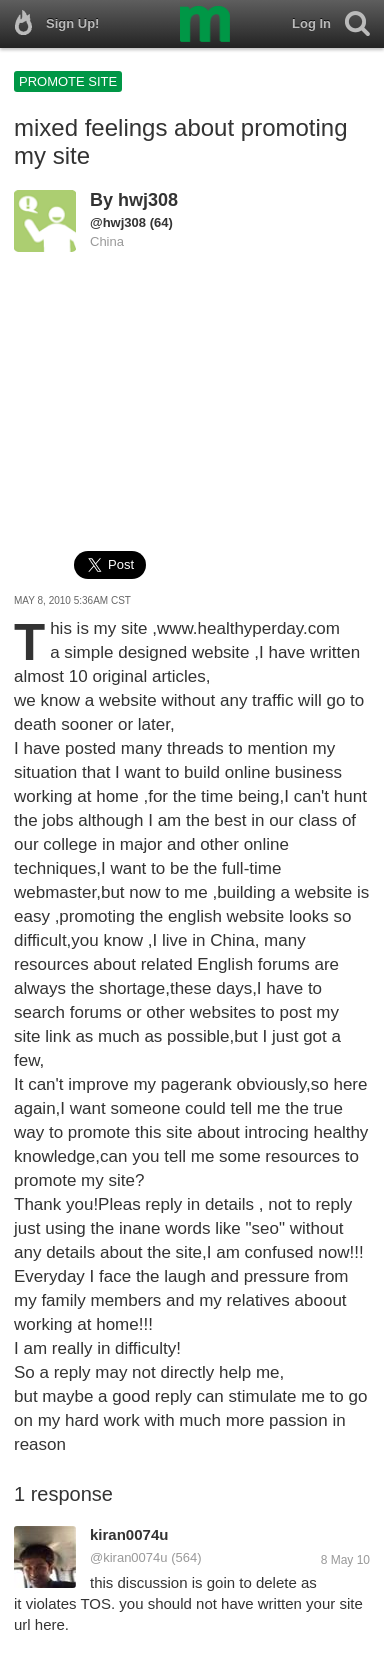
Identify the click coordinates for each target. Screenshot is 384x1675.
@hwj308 (118, 222)
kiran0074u (129, 1534)
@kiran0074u (129, 1557)
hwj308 (148, 200)
